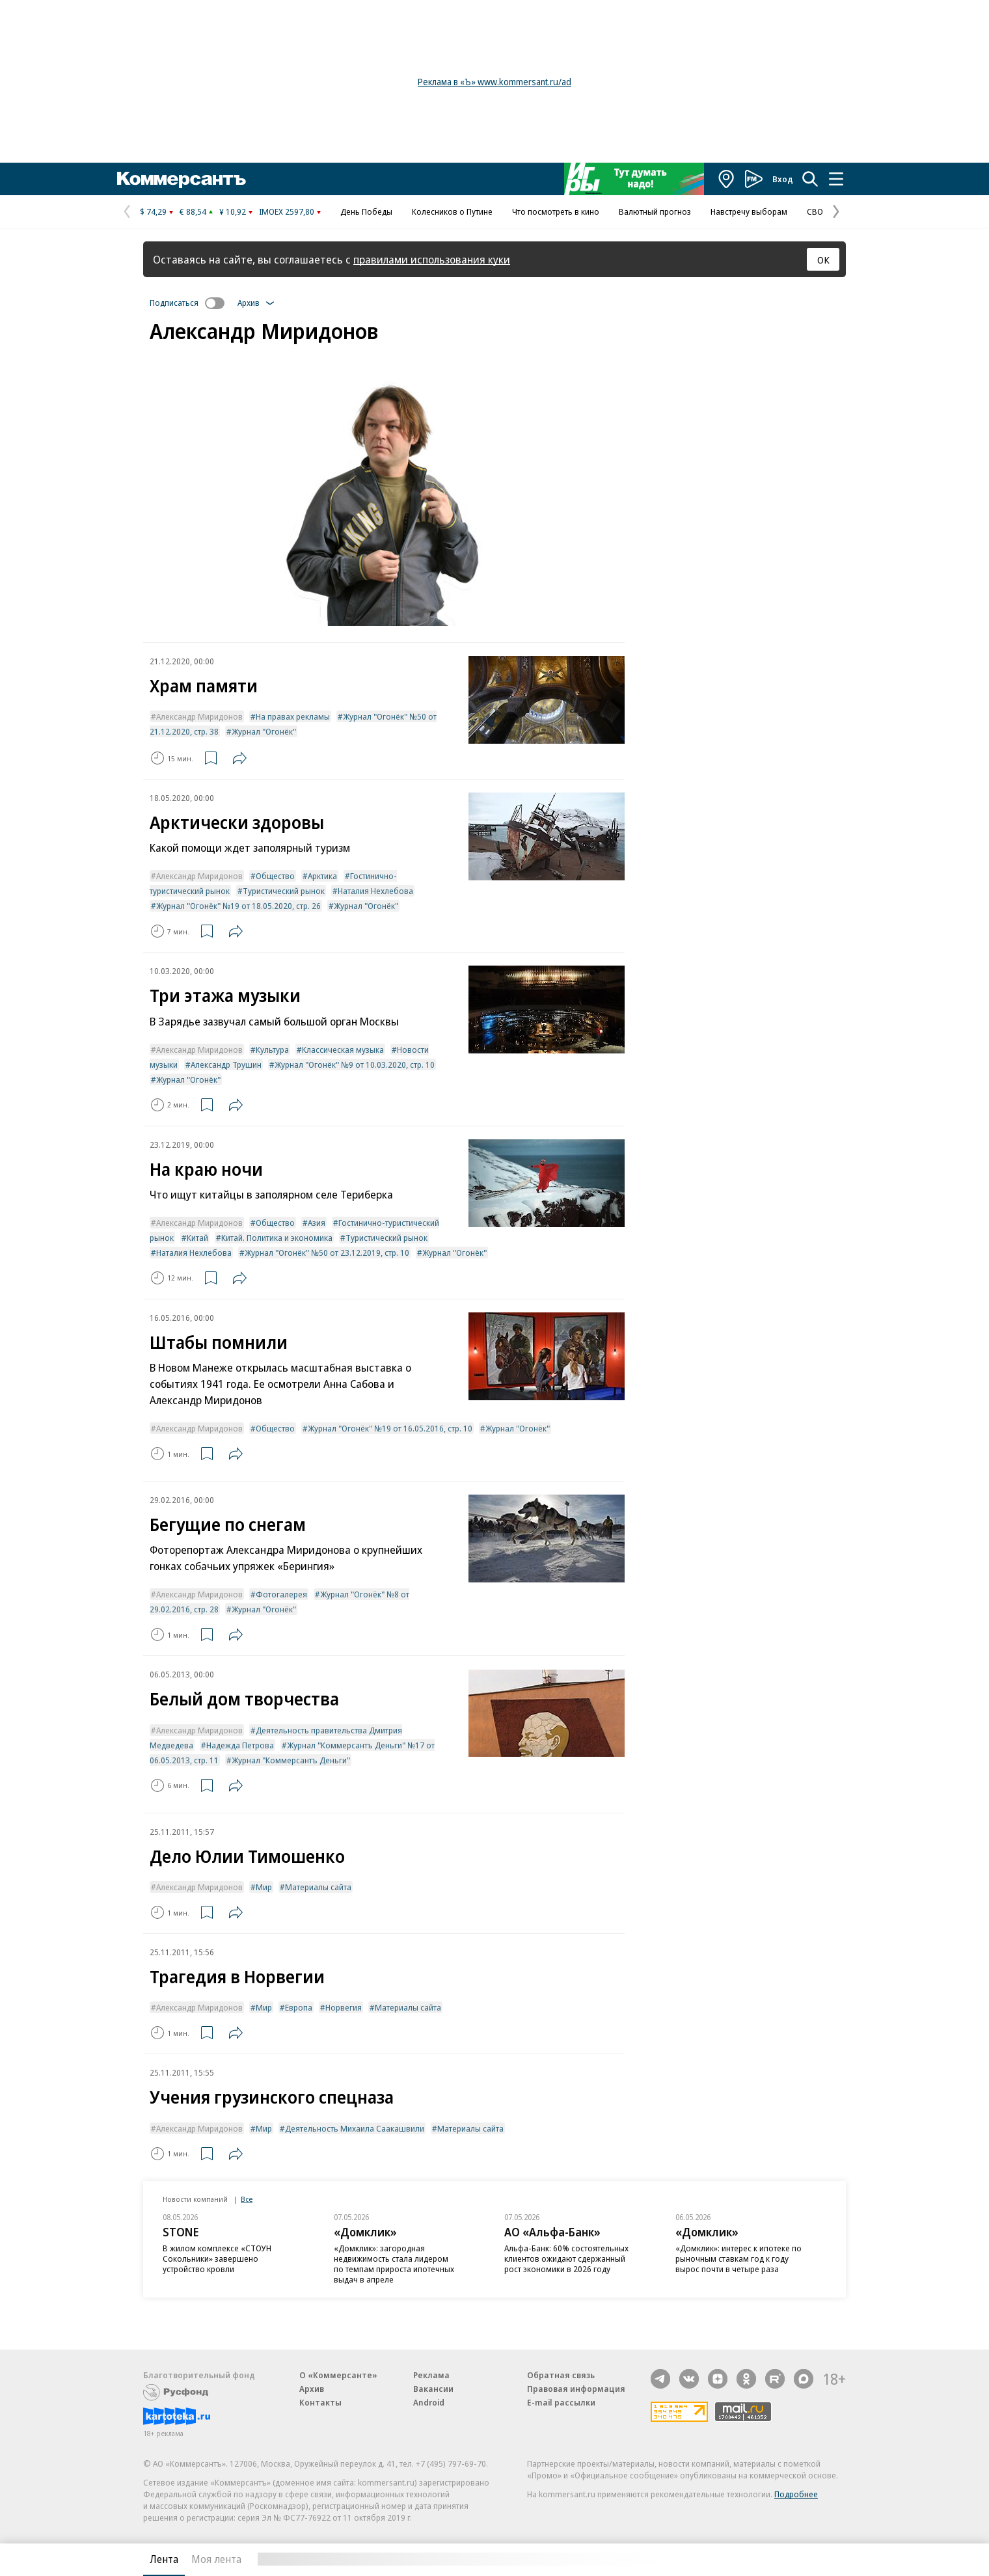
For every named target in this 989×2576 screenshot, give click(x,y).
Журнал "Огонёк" (264, 731)
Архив (311, 2388)
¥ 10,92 (232, 211)
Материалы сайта (318, 1887)
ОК (823, 259)
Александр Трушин (226, 1064)
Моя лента (216, 2559)
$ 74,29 (153, 211)
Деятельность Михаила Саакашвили (354, 2128)
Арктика (322, 876)
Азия (316, 1222)
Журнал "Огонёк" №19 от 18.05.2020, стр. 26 (238, 906)
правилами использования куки (431, 259)
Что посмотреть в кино (555, 211)
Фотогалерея (281, 1594)
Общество (275, 876)
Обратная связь (561, 2375)
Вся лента (777, 2559)
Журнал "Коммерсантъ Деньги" (291, 1760)
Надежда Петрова (240, 1745)
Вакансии (433, 2388)
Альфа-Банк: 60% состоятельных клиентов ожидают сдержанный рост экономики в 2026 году (566, 2258)
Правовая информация (576, 2388)
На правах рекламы (293, 716)
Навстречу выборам (749, 211)
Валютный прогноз (655, 211)
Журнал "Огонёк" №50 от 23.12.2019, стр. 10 (327, 1252)
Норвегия (343, 2007)
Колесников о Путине (452, 211)
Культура (272, 1049)
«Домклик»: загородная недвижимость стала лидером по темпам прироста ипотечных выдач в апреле (394, 2263)
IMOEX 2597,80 (286, 211)
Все (246, 2199)
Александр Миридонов (199, 716)
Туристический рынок (284, 891)
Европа (298, 2007)
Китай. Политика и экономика (276, 1237)
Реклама (431, 2375)
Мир (264, 1887)
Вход (782, 179)
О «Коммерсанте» (338, 2375)
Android (428, 2402)
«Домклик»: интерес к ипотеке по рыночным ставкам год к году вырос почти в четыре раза (738, 2258)
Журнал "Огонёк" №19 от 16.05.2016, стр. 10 (390, 1428)
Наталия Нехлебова (375, 891)
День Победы (366, 211)
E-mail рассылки (561, 2402)
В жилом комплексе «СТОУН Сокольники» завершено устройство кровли (217, 2258)
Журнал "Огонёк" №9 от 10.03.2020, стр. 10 (355, 1064)
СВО (815, 211)
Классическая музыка (343, 1049)
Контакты (320, 2402)
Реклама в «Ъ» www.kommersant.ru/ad (494, 81)
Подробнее (796, 2494)
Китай (197, 1237)
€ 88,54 (193, 211)
